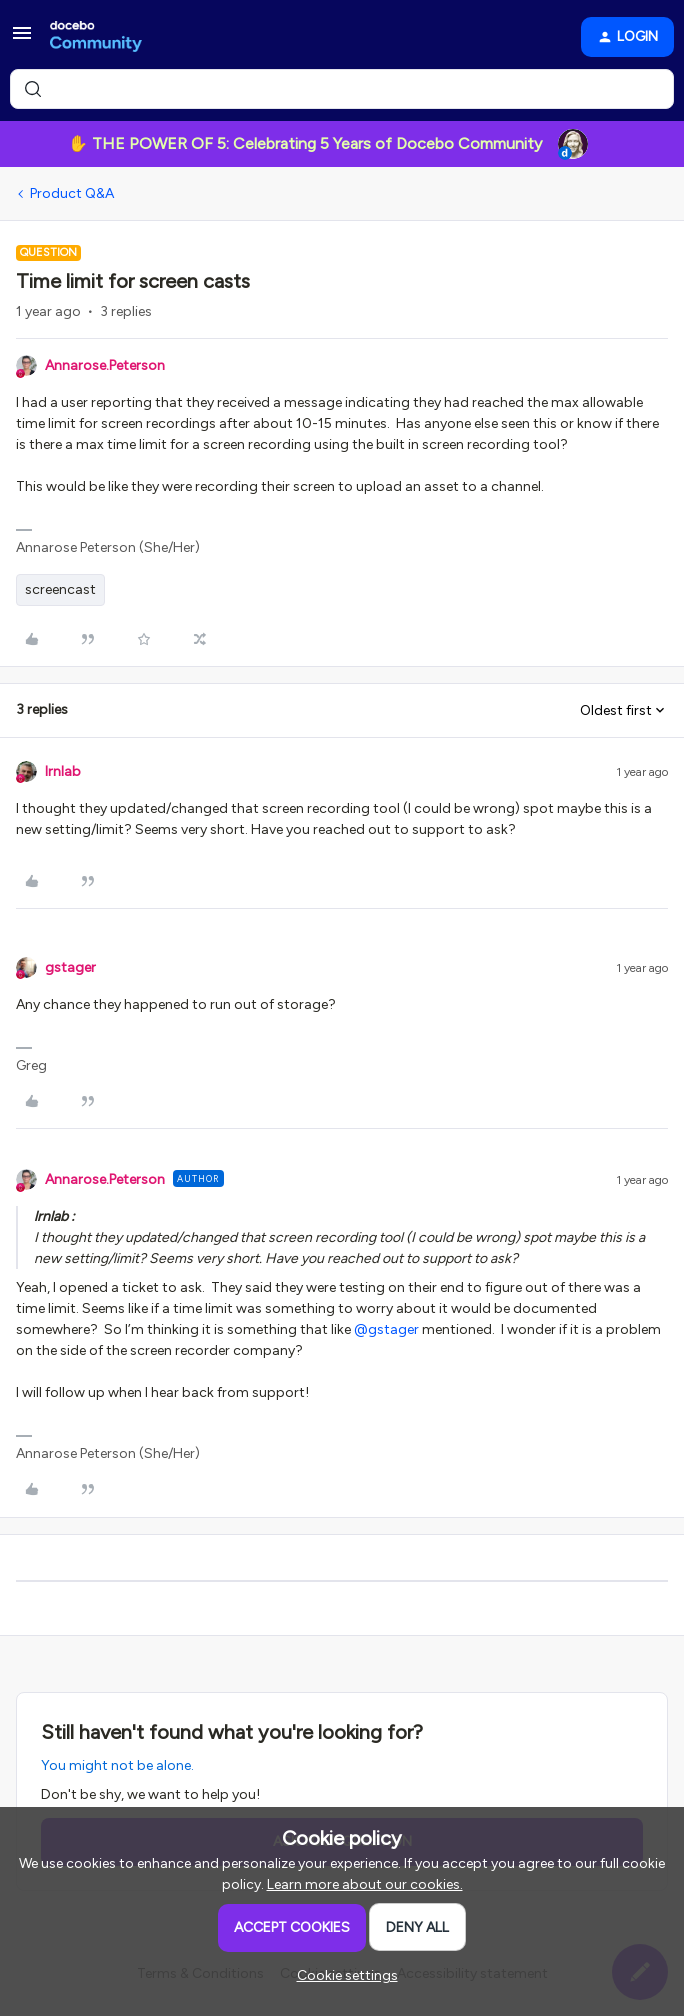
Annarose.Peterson (105, 365)
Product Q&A (72, 193)
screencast (60, 589)
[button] (22, 40)
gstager (70, 967)
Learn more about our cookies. (365, 1884)
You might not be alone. (117, 1765)
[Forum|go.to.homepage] (96, 37)
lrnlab (63, 771)
